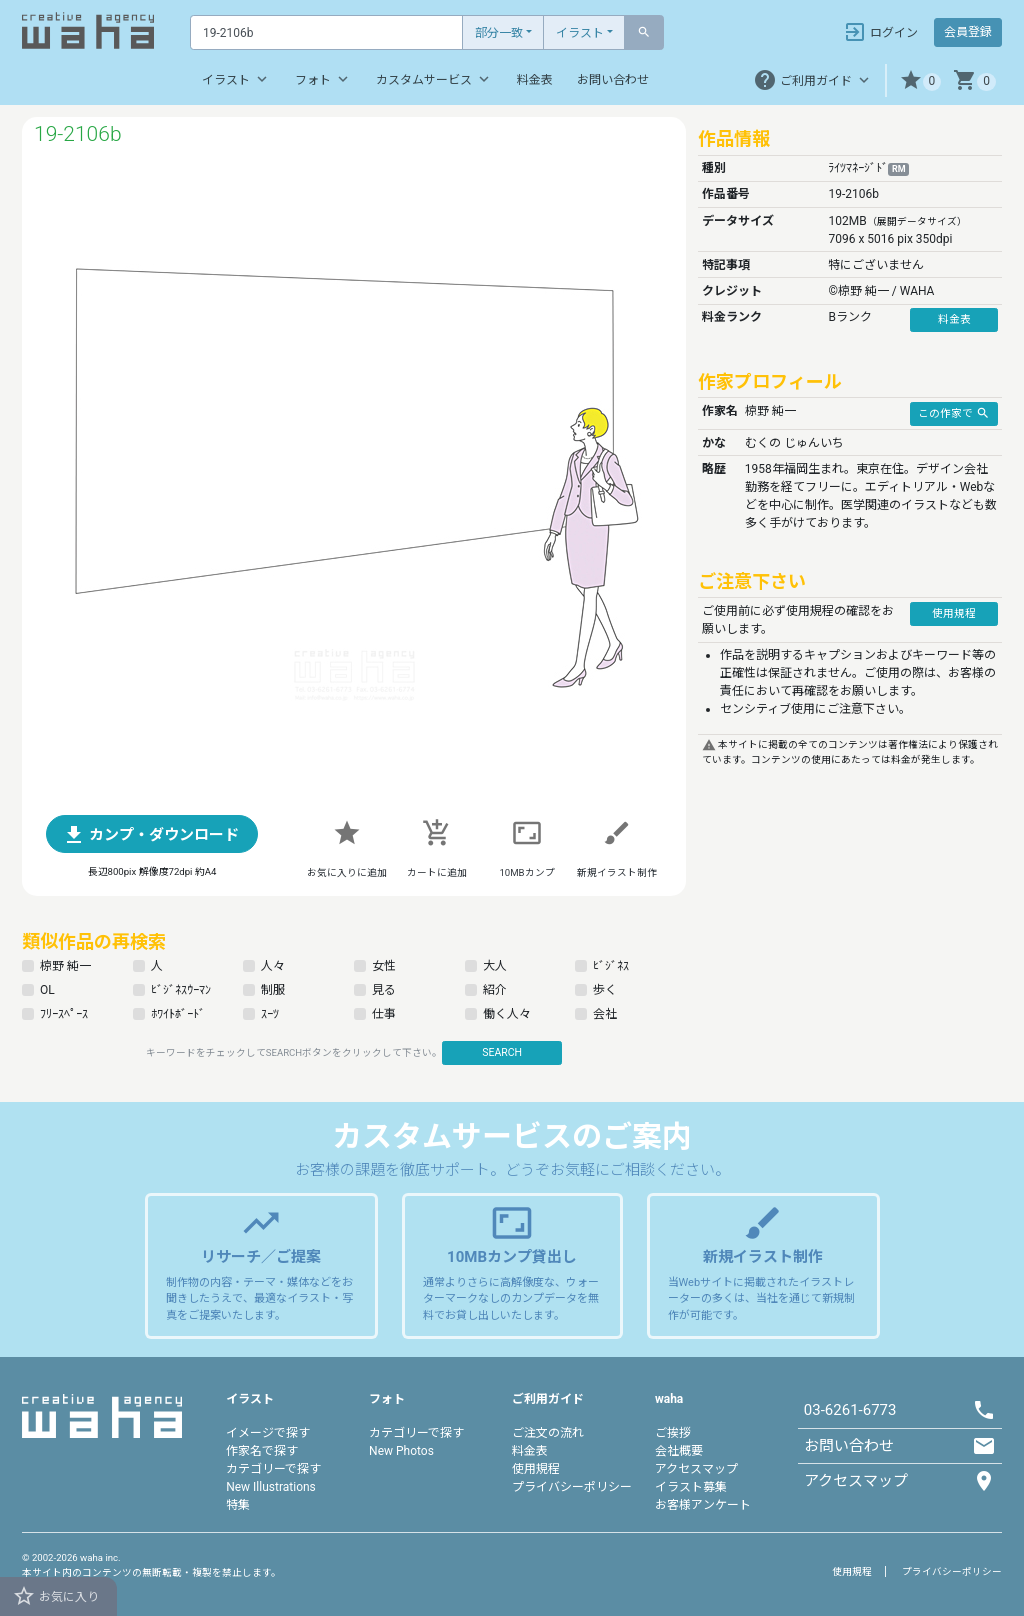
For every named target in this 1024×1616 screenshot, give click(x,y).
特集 (238, 1505)
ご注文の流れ (548, 1433)
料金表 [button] (954, 319)
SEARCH (502, 1052)
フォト (323, 79)
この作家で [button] (954, 413)
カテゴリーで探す (273, 1469)
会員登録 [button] (968, 32)
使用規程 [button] (954, 613)
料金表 (535, 80)
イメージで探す (268, 1433)
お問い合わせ (613, 80)
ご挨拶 (673, 1433)
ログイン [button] (880, 32)
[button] (920, 80)
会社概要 (679, 1451)
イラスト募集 (691, 1487)
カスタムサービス (434, 79)
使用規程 (536, 1469)
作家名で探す (262, 1451)
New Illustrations (271, 1487)
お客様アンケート (703, 1505)
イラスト (580, 33)
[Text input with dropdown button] (326, 32)
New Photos (401, 1451)
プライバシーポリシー (572, 1487)
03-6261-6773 (850, 1410)
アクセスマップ (696, 1469)
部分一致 (499, 33)
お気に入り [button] (55, 1596)
